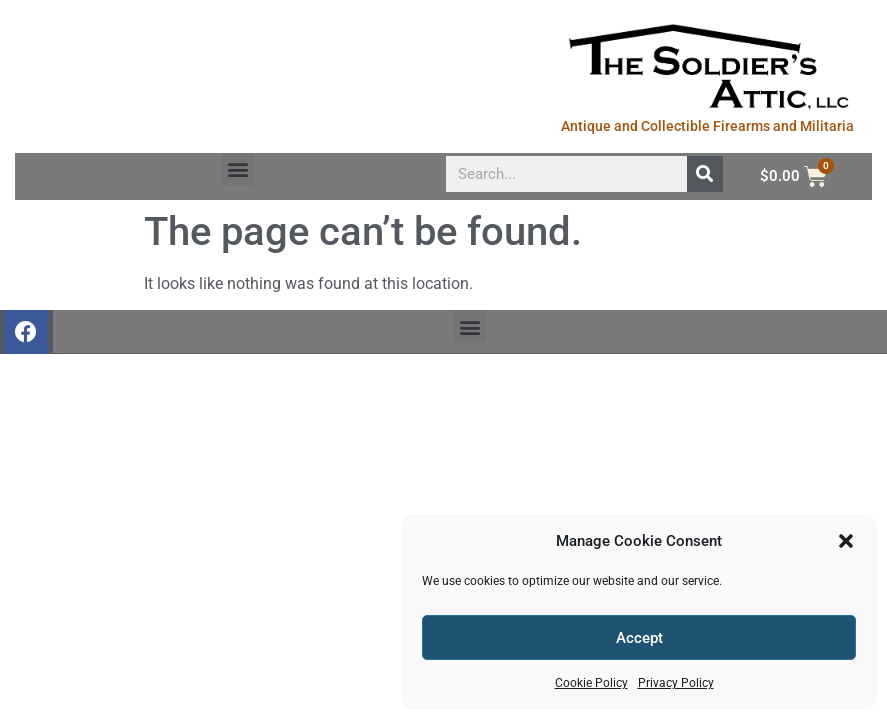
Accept (639, 638)
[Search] (705, 174)
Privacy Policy (676, 683)
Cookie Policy (591, 683)
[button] (846, 541)
